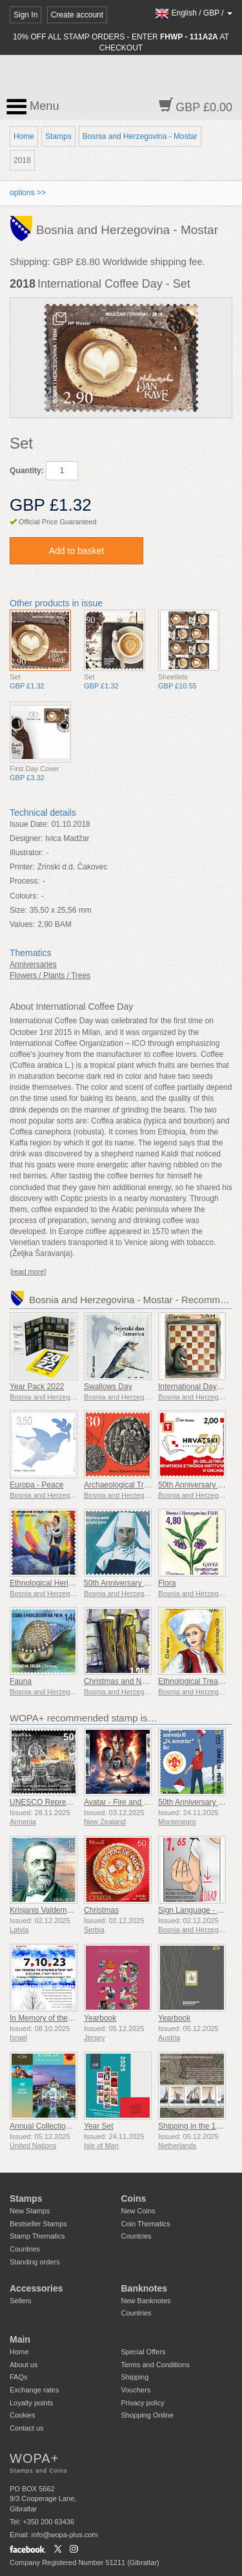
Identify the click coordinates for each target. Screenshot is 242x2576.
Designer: (26, 838)
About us (23, 2364)
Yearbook (100, 2018)
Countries (25, 2249)
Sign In (25, 14)
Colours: (24, 895)
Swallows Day (108, 1386)
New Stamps (30, 2211)
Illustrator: (27, 852)
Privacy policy (143, 2403)
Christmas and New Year (126, 1681)
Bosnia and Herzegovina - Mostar (140, 136)
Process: (25, 881)
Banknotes (144, 2288)
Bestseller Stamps (38, 2224)
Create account (77, 14)
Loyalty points (31, 2403)
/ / (193, 12)
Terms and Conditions (155, 2364)
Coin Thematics (145, 2224)
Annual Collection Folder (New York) (72, 2126)
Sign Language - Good (197, 1910)
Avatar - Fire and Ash (120, 1802)
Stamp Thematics (37, 2236)
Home (24, 136)
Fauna (21, 1681)
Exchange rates (34, 2390)
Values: (22, 924)
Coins (133, 2198)
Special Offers (143, 2352)
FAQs (19, 2377)
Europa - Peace (36, 1484)
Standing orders (35, 2262)
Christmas (101, 1910)
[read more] (28, 1271)
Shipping (135, 2377)
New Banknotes (146, 2301)
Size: (18, 910)
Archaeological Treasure (125, 1484)
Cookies (22, 2415)
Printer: (22, 866)
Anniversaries (33, 964)
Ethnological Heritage (46, 1583)
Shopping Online (147, 2415)
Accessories (36, 2288)
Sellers (21, 2301)
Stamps (58, 136)
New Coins (138, 2211)
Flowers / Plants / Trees (50, 975)
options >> (28, 192)
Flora (167, 1583)
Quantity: (27, 470)
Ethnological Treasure (195, 1681)
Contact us (27, 2428)
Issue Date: (29, 824)
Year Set (99, 2126)
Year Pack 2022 (37, 1386)
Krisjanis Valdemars (43, 1910)
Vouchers (136, 2390)
